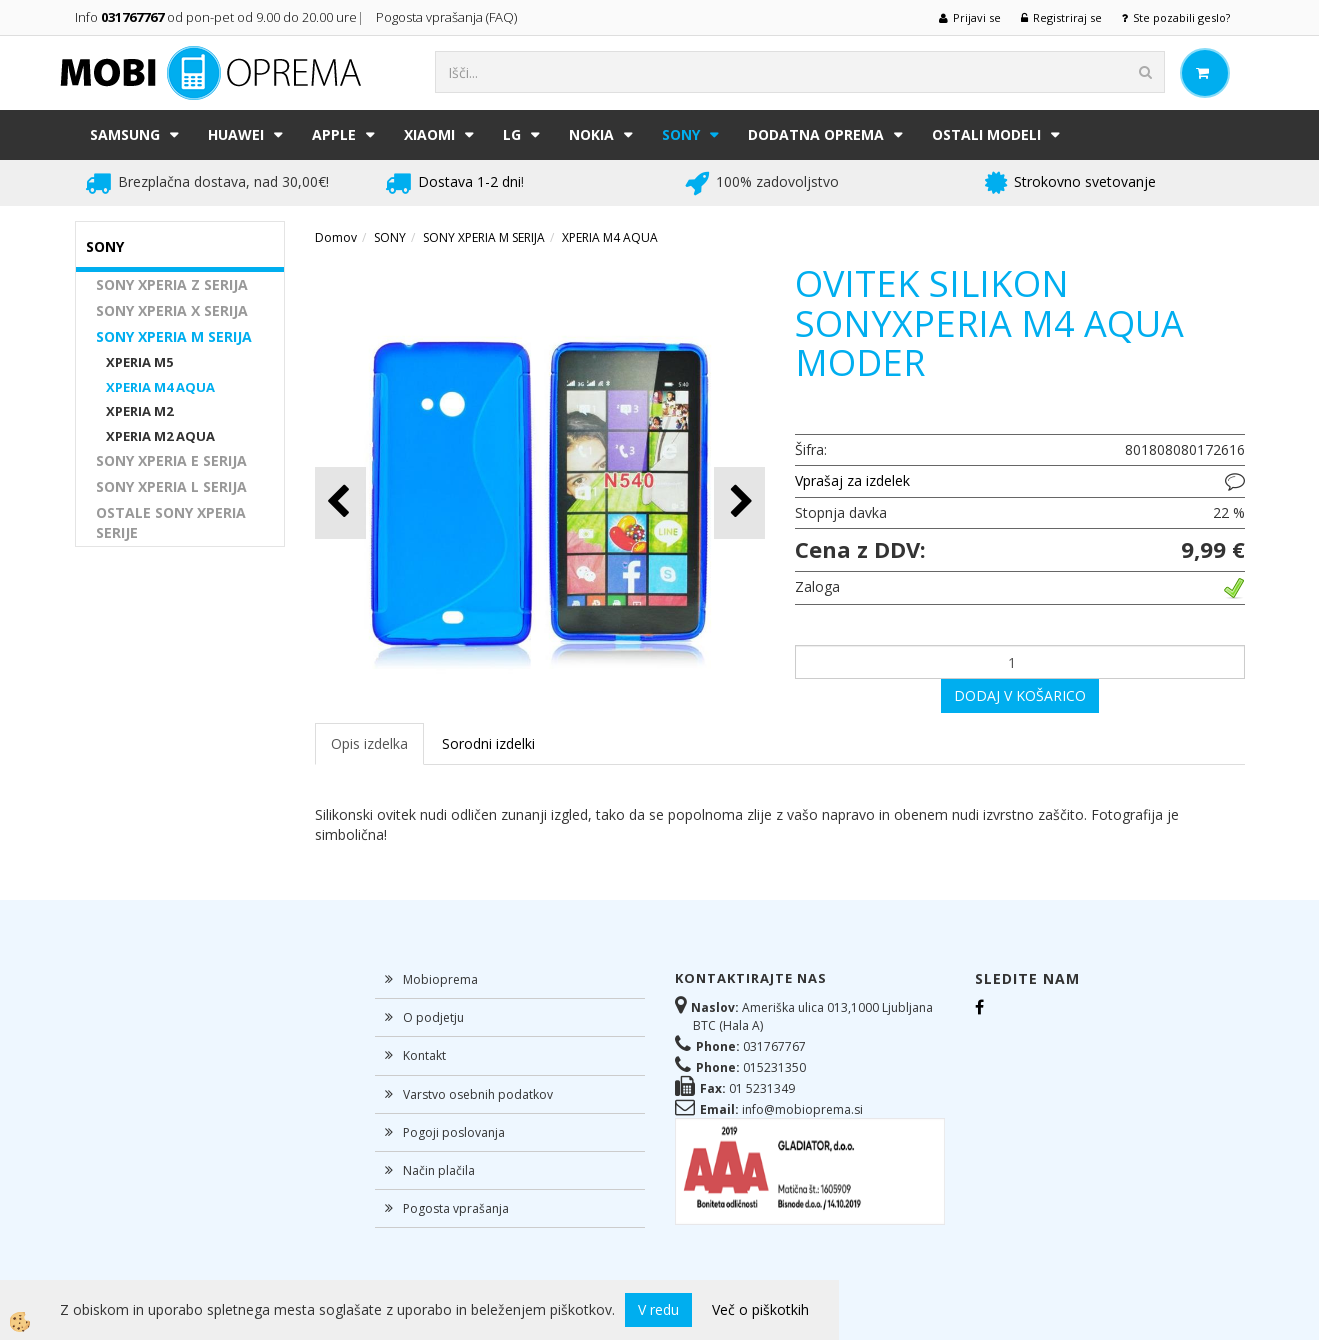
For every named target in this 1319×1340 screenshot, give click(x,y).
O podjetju (433, 1017)
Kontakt (424, 1055)
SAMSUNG (125, 134)
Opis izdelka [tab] (369, 743)
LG (512, 134)
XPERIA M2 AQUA (160, 436)
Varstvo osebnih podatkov (478, 1094)
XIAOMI (429, 134)
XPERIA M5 (139, 362)
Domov (336, 237)
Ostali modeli (986, 134)
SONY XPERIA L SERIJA (171, 486)
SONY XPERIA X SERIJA (172, 310)
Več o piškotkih (760, 1309)
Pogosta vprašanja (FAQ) (448, 17)
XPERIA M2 (139, 411)
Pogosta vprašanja (456, 1208)
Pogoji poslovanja (454, 1132)
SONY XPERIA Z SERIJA (172, 284)
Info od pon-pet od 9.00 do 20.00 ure (216, 17)
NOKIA (591, 134)
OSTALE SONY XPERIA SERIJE (171, 522)
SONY (681, 134)
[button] (739, 502)
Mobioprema (440, 979)
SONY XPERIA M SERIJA (174, 336)
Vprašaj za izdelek (852, 480)
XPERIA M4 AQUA (160, 387)
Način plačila (439, 1170)
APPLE (334, 134)
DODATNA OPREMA (816, 134)
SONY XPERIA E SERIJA (171, 460)
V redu (658, 1309)
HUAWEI (236, 134)
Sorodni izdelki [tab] (488, 743)
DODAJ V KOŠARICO (1020, 695)
